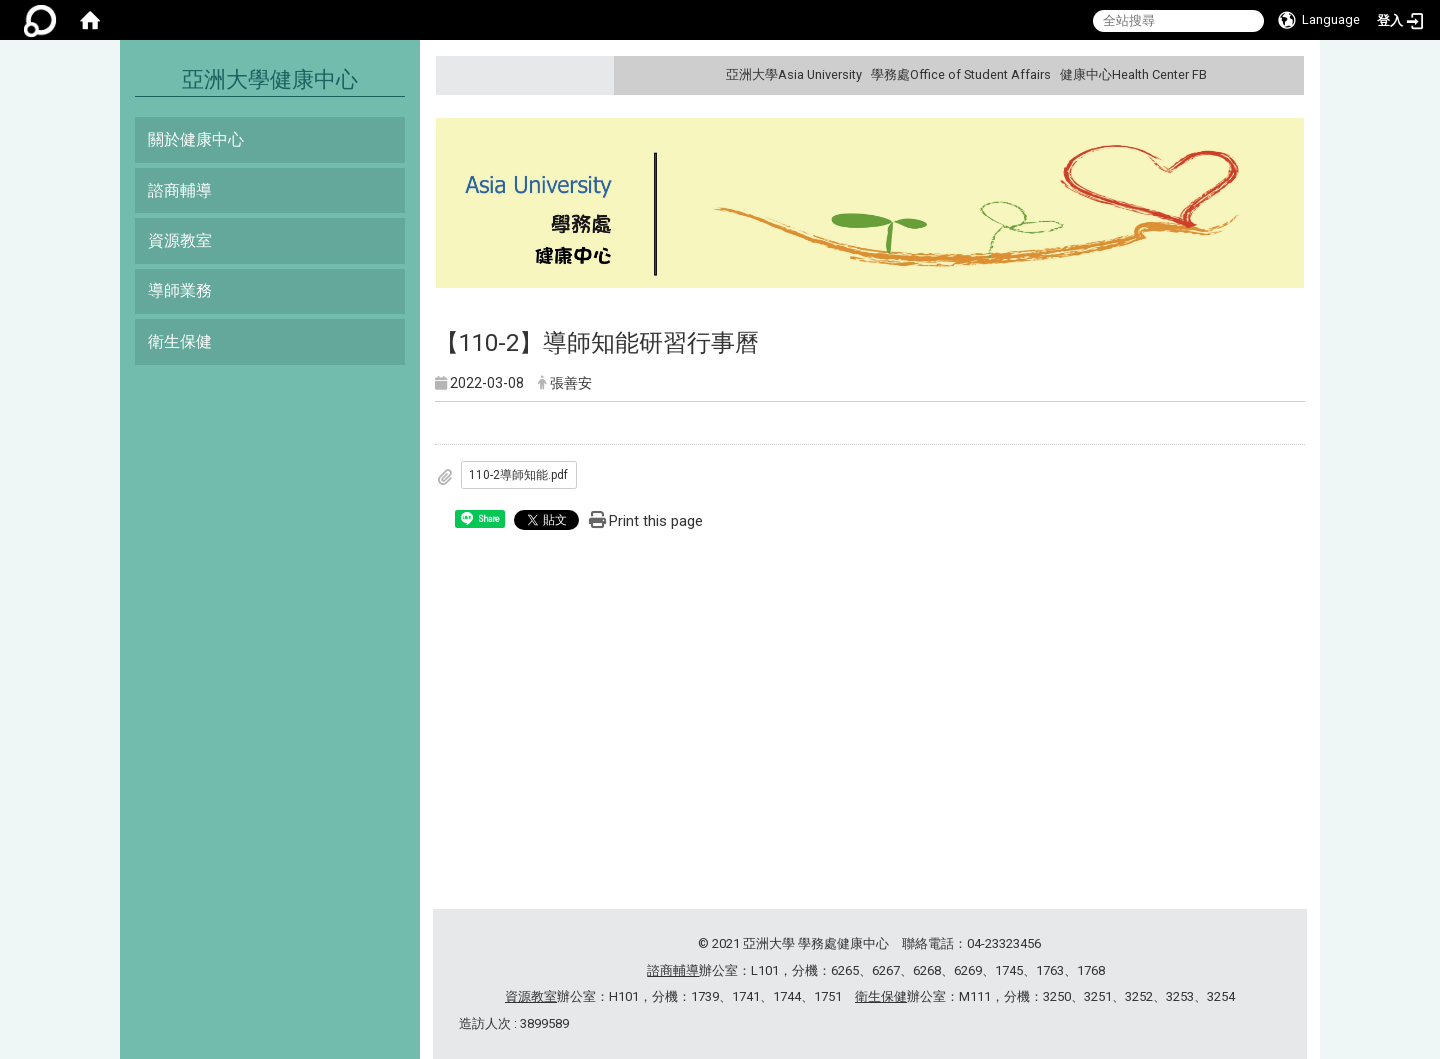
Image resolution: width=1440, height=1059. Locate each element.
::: (1286, 74)
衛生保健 (180, 341)
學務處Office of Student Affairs (961, 74)
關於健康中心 (196, 139)
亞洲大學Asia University (794, 74)
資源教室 (180, 240)
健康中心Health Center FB (1133, 74)
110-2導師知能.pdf (518, 475)
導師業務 (180, 290)
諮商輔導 (180, 190)
